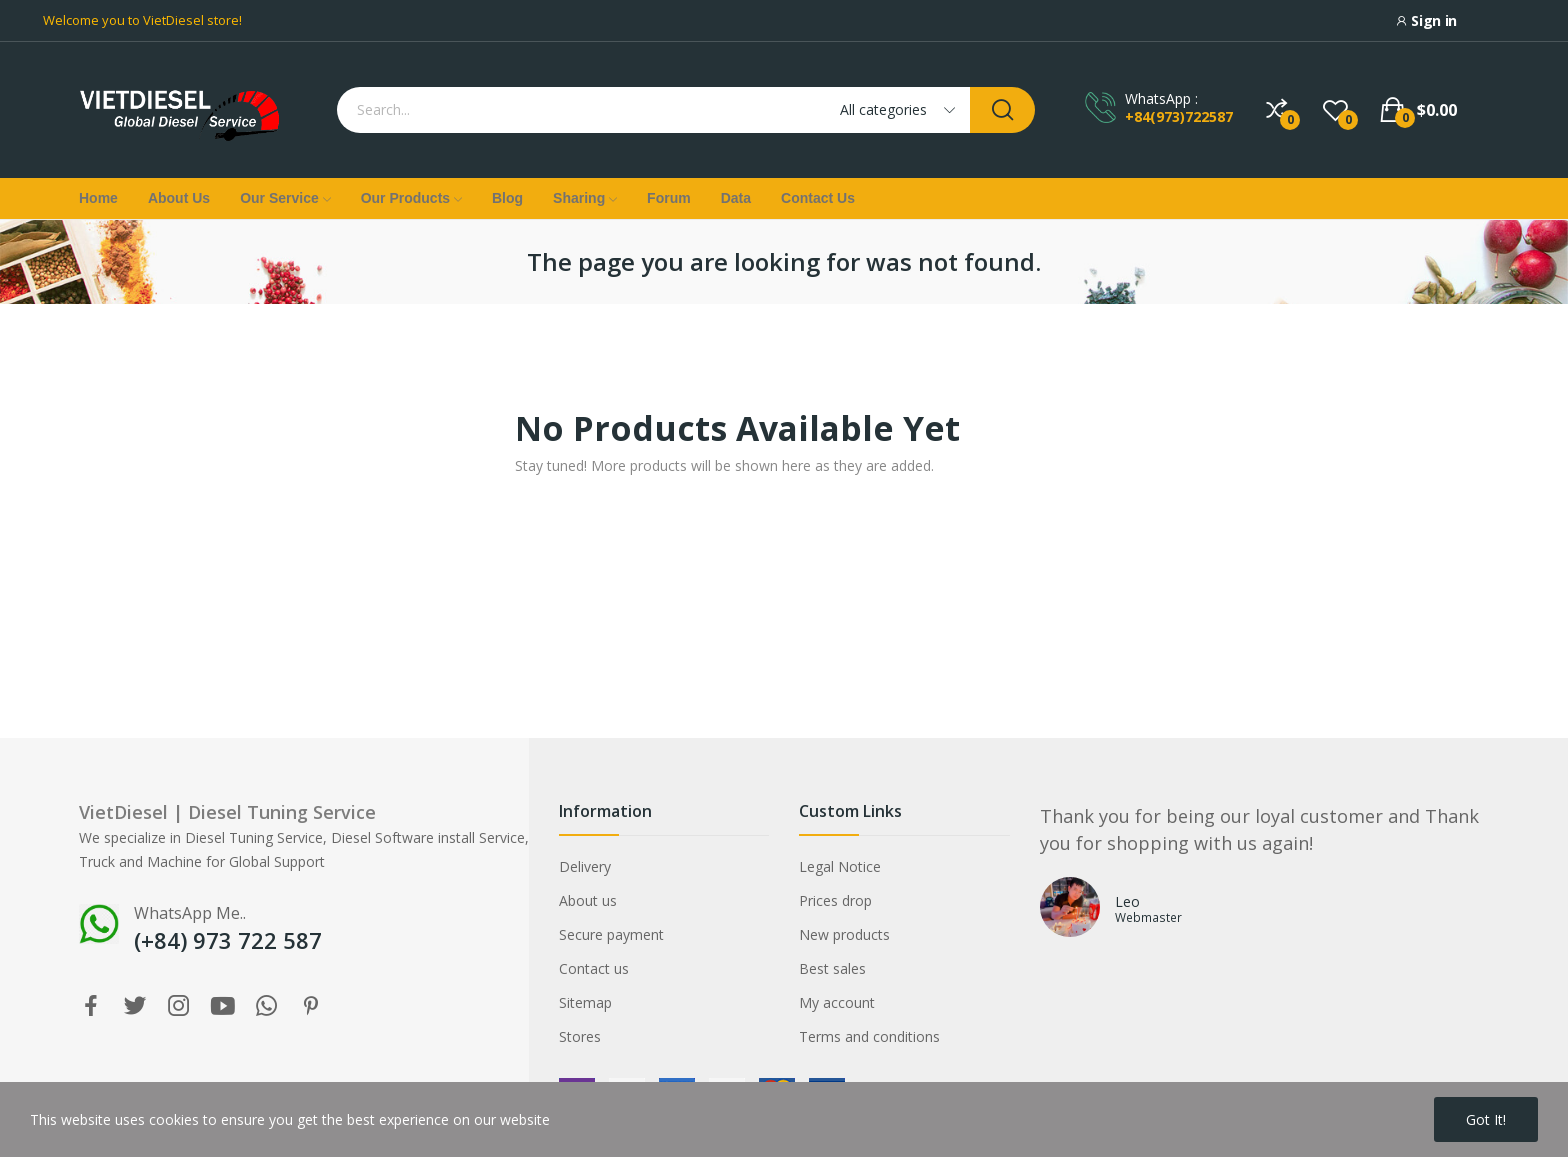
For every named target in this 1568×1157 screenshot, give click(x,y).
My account (837, 1002)
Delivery (585, 866)
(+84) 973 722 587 (228, 940)
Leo (1127, 901)
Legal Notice (840, 866)
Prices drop (835, 900)
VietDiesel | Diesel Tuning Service (227, 812)
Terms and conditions (869, 1036)
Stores (580, 1036)
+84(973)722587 (1179, 117)
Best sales (832, 968)
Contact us (594, 968)
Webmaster (1148, 917)
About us (588, 900)
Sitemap (585, 1002)
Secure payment (611, 934)
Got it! (1486, 1119)
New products (844, 934)
